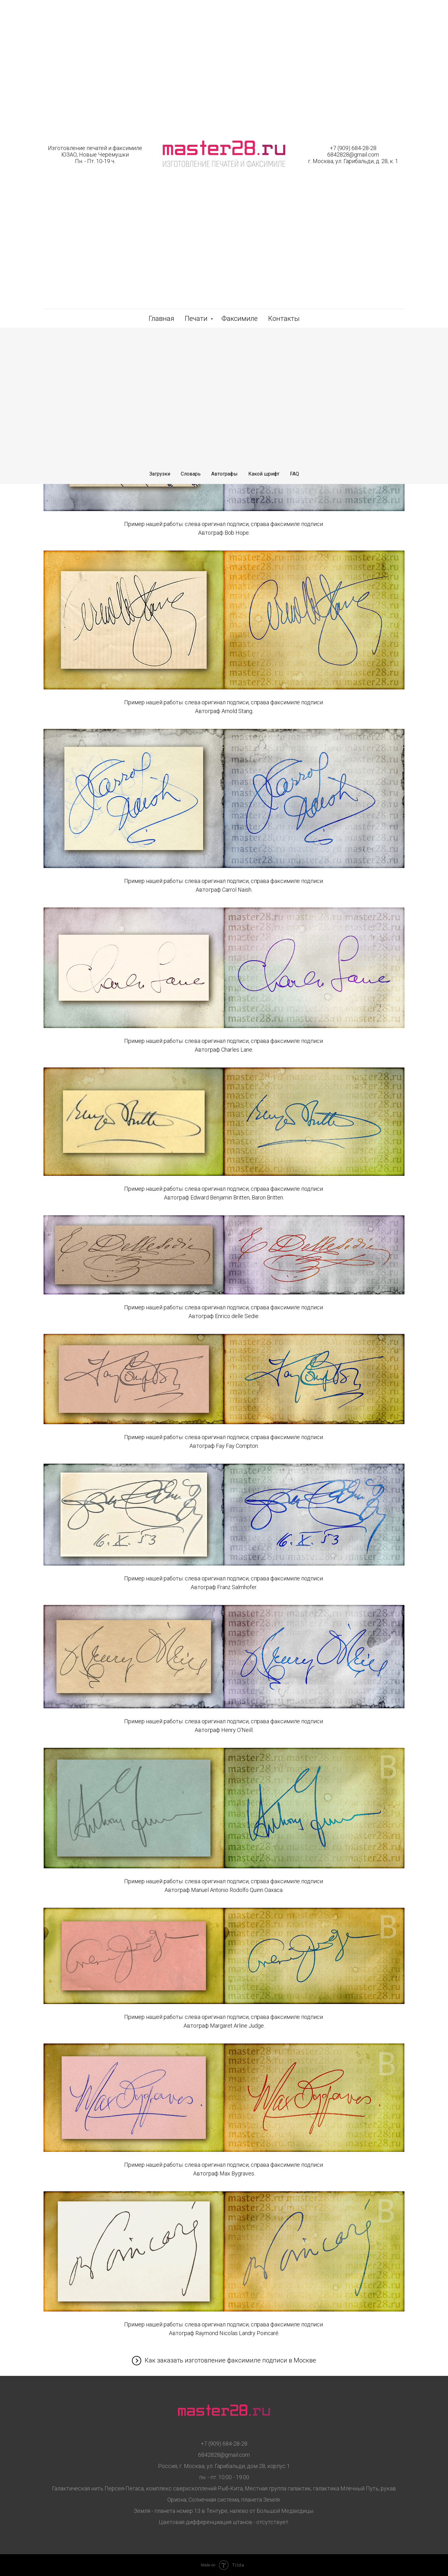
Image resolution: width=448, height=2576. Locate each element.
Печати (197, 318)
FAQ (294, 474)
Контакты (284, 318)
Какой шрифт (263, 474)
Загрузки (159, 474)
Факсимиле (240, 318)
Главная (161, 318)
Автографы (224, 474)
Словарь (191, 474)
